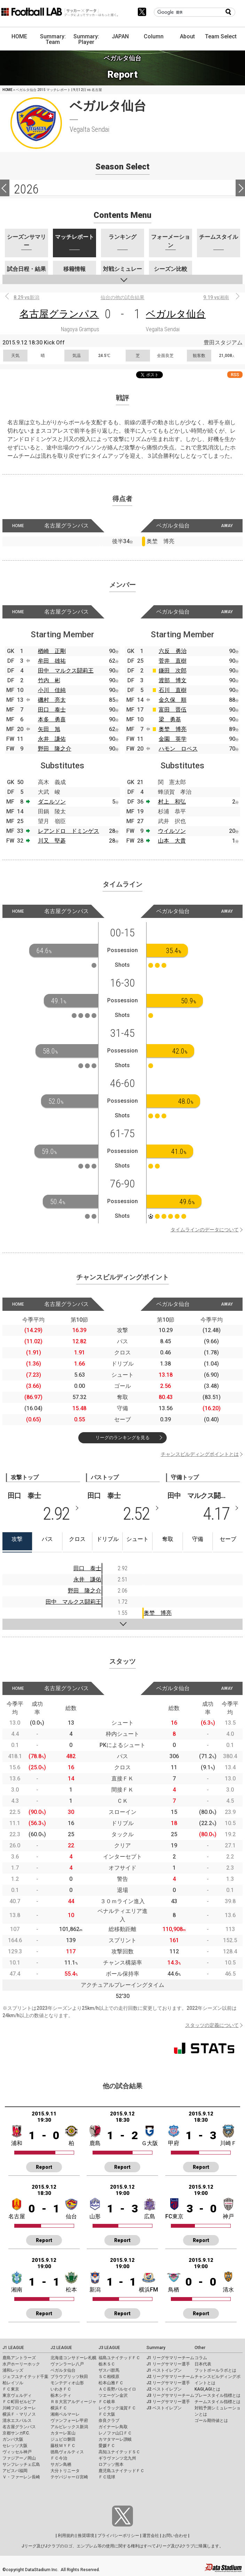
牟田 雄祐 (52, 661)
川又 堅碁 (52, 840)
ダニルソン (52, 801)
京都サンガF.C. (16, 2433)
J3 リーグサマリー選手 (168, 2401)
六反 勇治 (173, 651)
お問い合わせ (174, 2535)
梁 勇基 (170, 719)
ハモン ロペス (178, 748)
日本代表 (203, 2364)
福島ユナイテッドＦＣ (119, 2357)
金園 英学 (173, 739)
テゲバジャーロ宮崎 (69, 2477)
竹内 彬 (49, 680)
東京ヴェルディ (17, 2395)
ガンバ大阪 (12, 2439)
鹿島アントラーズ (19, 2357)
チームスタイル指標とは (217, 2401)
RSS (235, 374)
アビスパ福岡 (14, 2470)
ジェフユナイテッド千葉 (25, 2376)
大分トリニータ (65, 2470)
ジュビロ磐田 (63, 2439)
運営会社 (150, 2535)
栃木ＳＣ (106, 2364)
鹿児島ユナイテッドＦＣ (121, 2470)
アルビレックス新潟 (69, 2426)
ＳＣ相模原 (108, 2376)
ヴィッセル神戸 (17, 2451)
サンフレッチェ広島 (21, 2464)
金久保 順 (173, 700)
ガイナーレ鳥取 (113, 2426)
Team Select (221, 36)
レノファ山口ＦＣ (115, 2433)
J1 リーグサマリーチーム (170, 2357)
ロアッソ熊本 (111, 2464)
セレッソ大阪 (14, 2445)
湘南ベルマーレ (65, 2414)
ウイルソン (172, 831)
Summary (156, 2347)
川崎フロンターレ (19, 2408)
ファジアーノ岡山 (19, 2458)
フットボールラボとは (215, 2370)
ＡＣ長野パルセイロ (117, 2389)
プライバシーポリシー (118, 2535)
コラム (201, 2357)
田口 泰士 (52, 709)
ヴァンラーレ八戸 (67, 2364)
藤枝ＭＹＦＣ (63, 2445)
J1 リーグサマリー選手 (168, 2364)
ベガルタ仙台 (176, 314)
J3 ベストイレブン (164, 2408)
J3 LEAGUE (109, 2347)
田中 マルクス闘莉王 (66, 670)
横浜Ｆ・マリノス (19, 2414)
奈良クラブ (108, 2420)
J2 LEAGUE (61, 2347)
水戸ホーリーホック (21, 2364)
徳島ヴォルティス (67, 2451)
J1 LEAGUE (13, 2347)
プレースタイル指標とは (217, 2395)
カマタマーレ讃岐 (115, 2439)
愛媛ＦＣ (106, 2445)
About (187, 36)
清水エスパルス (17, 2420)
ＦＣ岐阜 (106, 2401)
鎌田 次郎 (173, 670)
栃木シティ (60, 2395)
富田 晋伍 (173, 709)
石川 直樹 (173, 690)
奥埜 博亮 (173, 729)
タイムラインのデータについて (205, 1229)
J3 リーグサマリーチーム (170, 2395)
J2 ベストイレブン (164, 2389)
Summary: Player (86, 39)
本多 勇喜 (52, 719)
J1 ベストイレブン (164, 2370)
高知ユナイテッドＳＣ (119, 2451)
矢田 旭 (49, 729)
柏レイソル (12, 2382)
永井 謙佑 (52, 739)
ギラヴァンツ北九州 (117, 2458)
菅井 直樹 (173, 661)
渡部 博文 (173, 680)
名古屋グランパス (59, 314)
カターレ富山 (63, 2433)
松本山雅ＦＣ (111, 2382)
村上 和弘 (172, 801)
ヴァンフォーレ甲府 (69, 2420)
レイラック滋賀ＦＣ (117, 2408)
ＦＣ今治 (58, 2458)
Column (154, 36)
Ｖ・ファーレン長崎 (21, 2477)
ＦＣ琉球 (106, 2477)
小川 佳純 (52, 690)
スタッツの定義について (212, 2025)
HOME (19, 36)
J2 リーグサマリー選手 (168, 2382)
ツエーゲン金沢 (113, 2395)
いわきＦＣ (60, 2389)
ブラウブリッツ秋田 (69, 2376)
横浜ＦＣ (58, 2408)
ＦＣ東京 (10, 2389)
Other (200, 2347)
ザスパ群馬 (108, 2370)
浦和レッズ (12, 2370)
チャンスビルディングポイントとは (200, 1454)
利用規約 (66, 2535)
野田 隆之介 (54, 748)
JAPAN (120, 36)
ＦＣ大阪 (106, 2414)
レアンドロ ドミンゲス (68, 831)
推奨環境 (86, 2535)
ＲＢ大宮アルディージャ (73, 2401)
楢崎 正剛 (52, 651)
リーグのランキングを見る (122, 1437)
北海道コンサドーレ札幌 (73, 2357)
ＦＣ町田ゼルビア (19, 2401)
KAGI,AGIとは (207, 2389)
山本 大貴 (172, 840)
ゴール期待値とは (211, 2420)
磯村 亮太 (52, 700)
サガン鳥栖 (60, 2464)
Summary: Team (53, 39)
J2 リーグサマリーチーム (170, 2376)
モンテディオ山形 (67, 2382)
